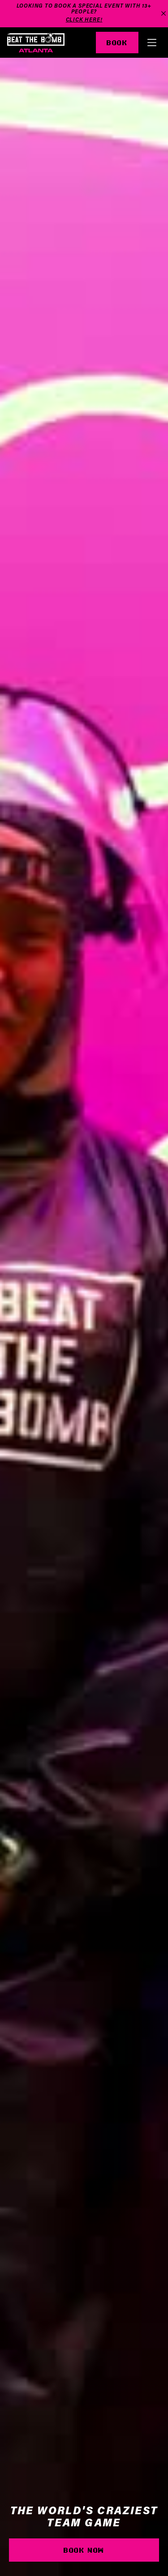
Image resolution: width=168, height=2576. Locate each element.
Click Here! (84, 20)
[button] (152, 42)
